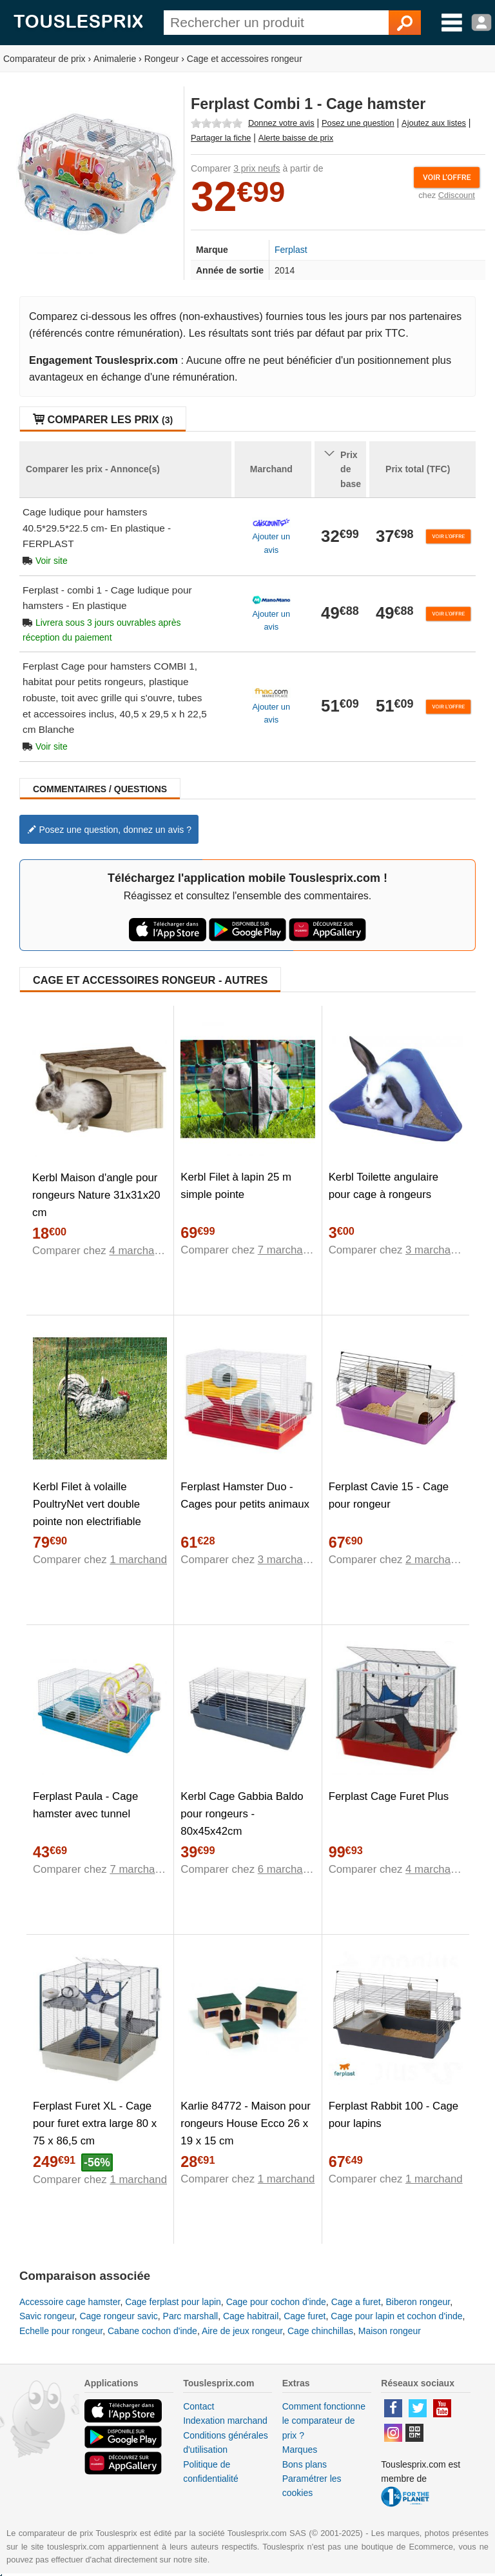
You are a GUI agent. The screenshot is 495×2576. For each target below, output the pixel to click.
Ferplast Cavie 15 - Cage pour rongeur (389, 1495)
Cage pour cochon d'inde (276, 2302)
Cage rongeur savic (118, 2316)
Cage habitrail (250, 2316)
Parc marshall (190, 2316)
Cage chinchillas (320, 2331)
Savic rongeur (47, 2316)
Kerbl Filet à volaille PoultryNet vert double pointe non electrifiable (87, 1504)
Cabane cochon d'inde (152, 2331)
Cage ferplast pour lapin (173, 2302)
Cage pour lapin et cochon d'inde (396, 2316)
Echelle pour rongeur (60, 2331)
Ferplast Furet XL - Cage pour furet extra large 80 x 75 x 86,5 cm (95, 2123)
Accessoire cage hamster (69, 2302)
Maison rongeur (389, 2331)
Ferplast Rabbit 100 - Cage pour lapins (393, 2115)
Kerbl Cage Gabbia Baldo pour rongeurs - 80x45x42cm (241, 1813)
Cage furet (304, 2316)
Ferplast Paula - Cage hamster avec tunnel (85, 1805)
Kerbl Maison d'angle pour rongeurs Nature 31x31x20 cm (96, 1195)
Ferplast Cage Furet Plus (389, 1796)
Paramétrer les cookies (312, 2485)
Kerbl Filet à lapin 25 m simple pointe (235, 1186)
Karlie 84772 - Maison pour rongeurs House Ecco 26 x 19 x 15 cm (245, 2123)
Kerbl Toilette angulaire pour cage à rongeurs (383, 1186)
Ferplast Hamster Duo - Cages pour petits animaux (244, 1495)
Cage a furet (356, 2302)
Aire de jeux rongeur (242, 2331)
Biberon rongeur (417, 2302)
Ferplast (291, 250)
